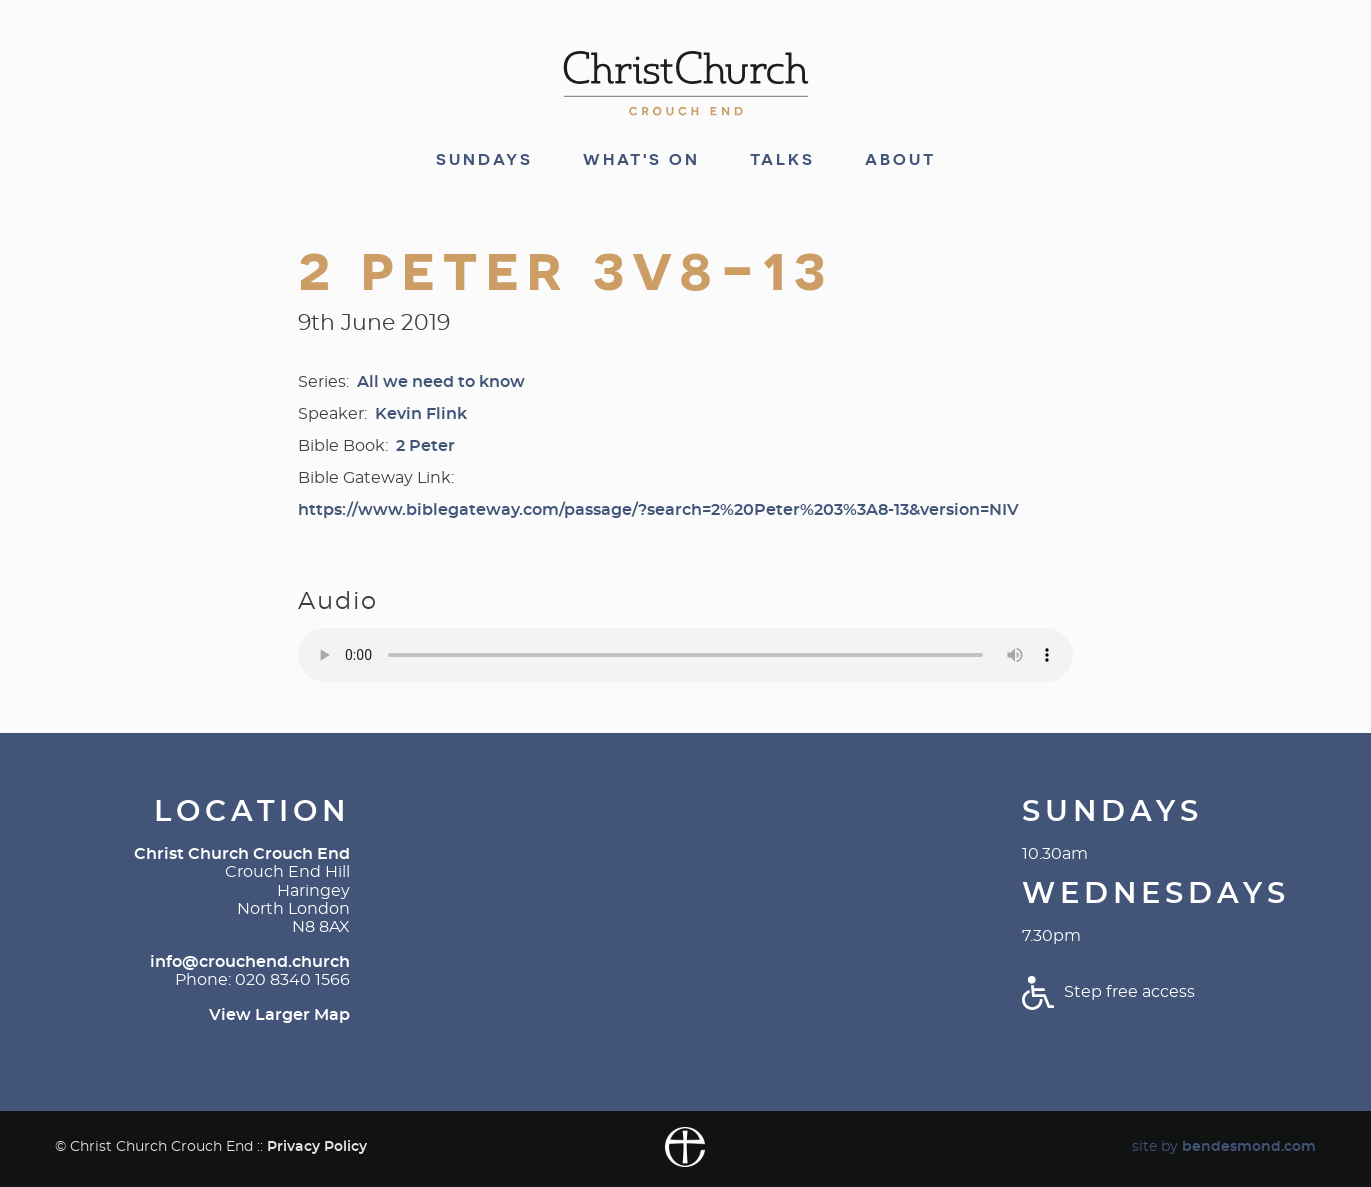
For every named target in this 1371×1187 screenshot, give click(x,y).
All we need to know (441, 382)
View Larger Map (279, 1015)
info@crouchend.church (250, 962)
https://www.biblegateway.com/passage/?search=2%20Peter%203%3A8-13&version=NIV (658, 510)
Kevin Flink (421, 414)
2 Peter (425, 446)
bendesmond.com (1249, 1146)
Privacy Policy (317, 1146)
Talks (782, 160)
